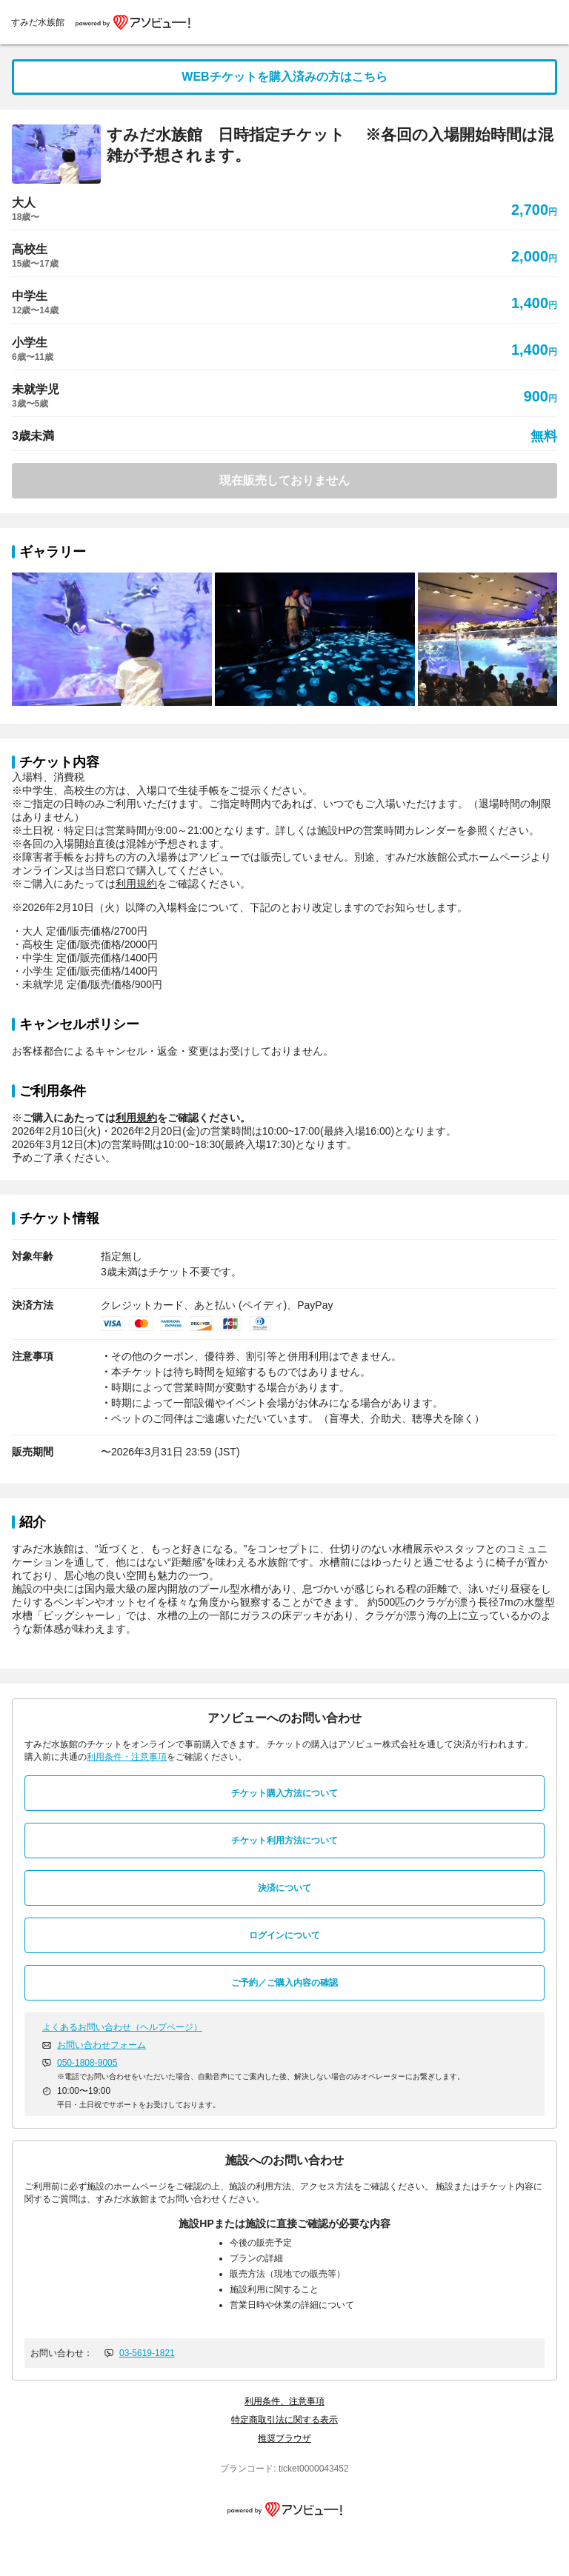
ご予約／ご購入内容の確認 (284, 1983)
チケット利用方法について (284, 1840)
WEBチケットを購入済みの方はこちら (284, 76)
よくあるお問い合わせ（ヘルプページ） (122, 2027)
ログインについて (284, 1935)
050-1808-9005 (87, 2063)
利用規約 (136, 884)
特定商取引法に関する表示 (284, 2420)
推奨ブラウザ (284, 2438)
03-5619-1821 (147, 2353)
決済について (284, 1888)
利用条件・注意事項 (127, 1757)
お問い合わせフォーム (101, 2045)
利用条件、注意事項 (284, 2401)
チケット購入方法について (284, 1793)
